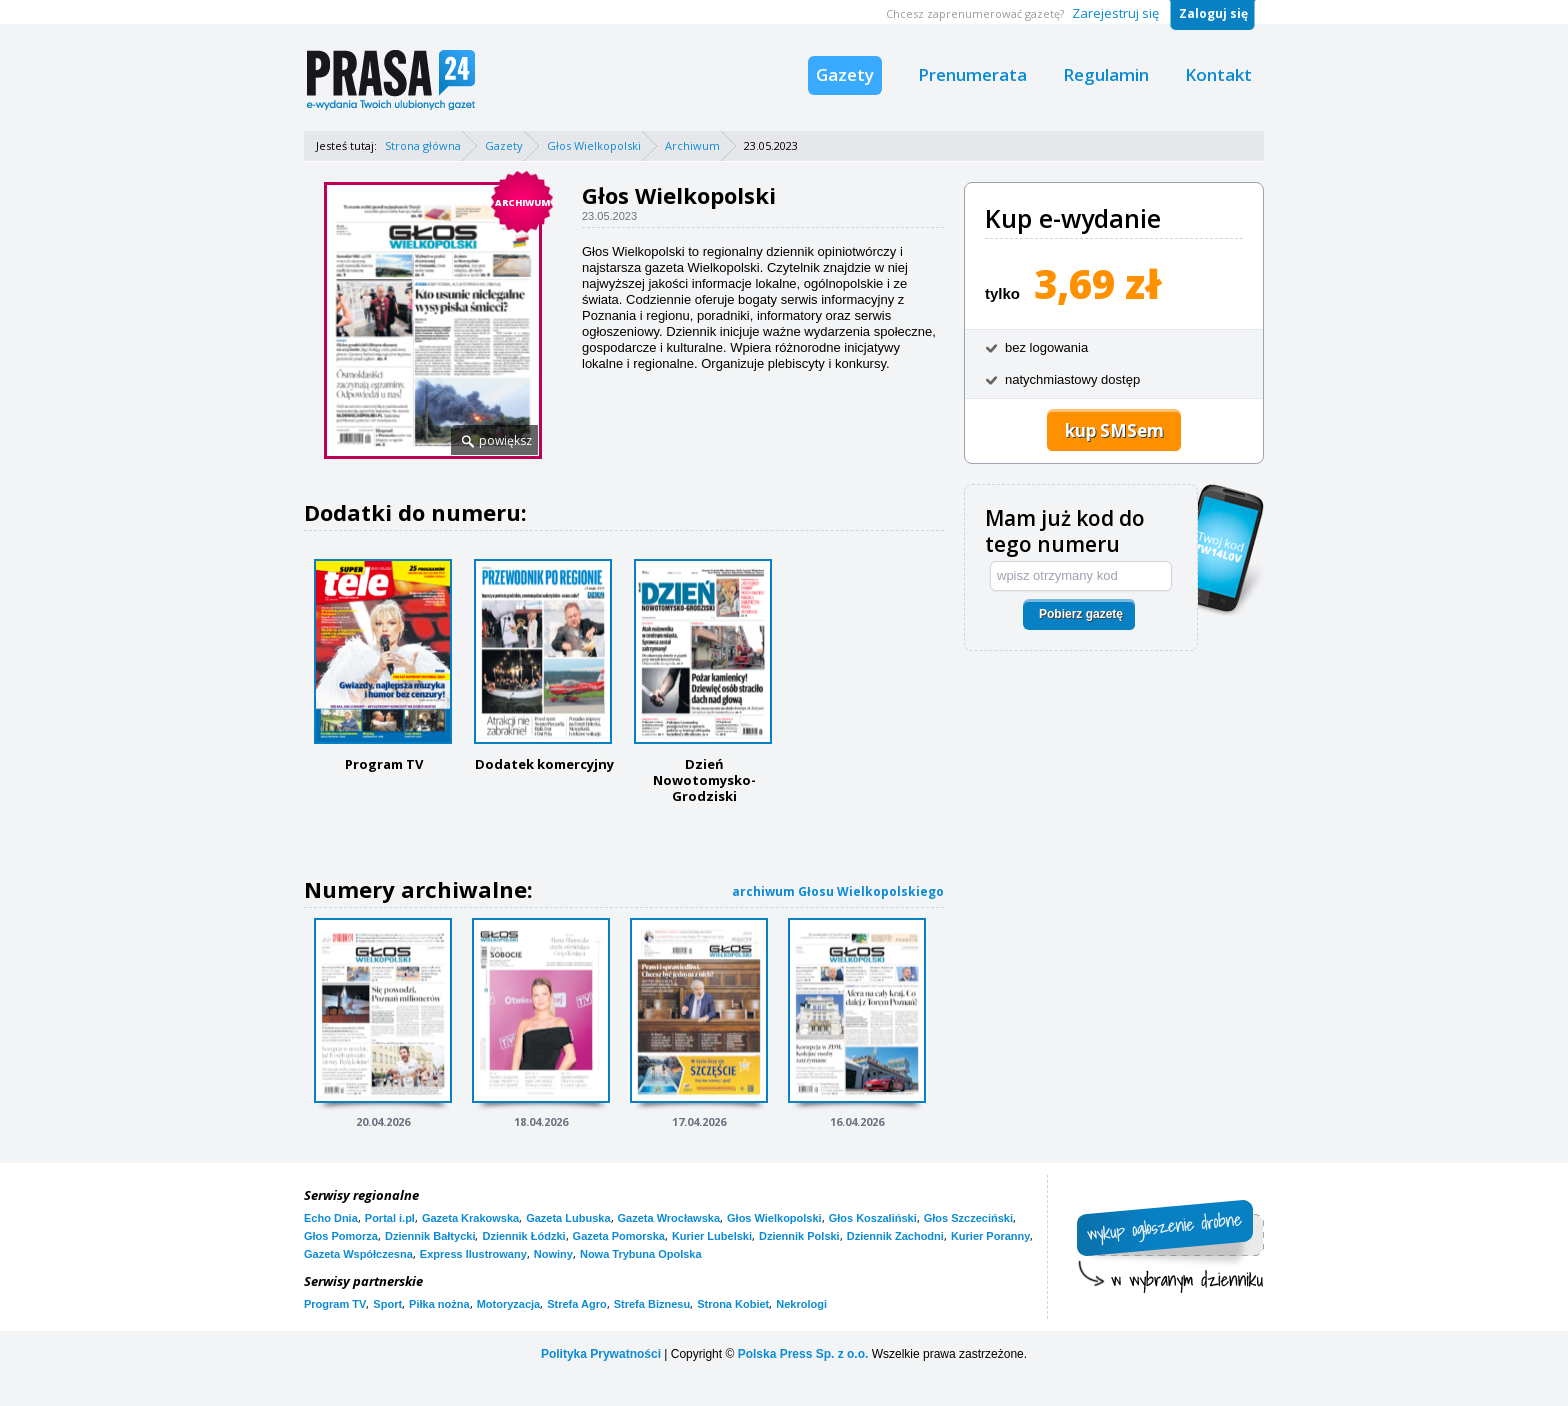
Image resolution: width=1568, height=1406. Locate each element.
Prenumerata (972, 74)
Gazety (845, 74)
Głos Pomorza (341, 1236)
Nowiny (553, 1254)
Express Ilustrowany (473, 1254)
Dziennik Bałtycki (430, 1236)
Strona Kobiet (733, 1304)
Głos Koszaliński (873, 1218)
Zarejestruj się (1115, 13)
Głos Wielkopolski (594, 145)
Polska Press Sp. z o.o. (803, 1354)
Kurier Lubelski (712, 1236)
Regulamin (1106, 74)
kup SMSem (1114, 430)
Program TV (335, 1304)
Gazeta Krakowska (470, 1218)
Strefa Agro (577, 1304)
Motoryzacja (509, 1304)
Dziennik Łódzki (523, 1236)
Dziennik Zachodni (895, 1236)
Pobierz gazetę (1081, 614)
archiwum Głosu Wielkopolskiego (838, 891)
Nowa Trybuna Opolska (641, 1254)
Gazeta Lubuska (568, 1218)
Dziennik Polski (799, 1236)
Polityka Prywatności (601, 1354)
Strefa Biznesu (652, 1304)
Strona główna (423, 145)
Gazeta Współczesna (358, 1254)
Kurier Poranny (990, 1236)
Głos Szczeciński (968, 1218)
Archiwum (692, 145)
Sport (387, 1304)
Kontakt (1218, 74)
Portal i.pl (390, 1218)
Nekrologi (801, 1304)
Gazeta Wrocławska (669, 1218)
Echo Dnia (331, 1218)
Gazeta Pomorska (619, 1236)
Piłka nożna (439, 1304)
